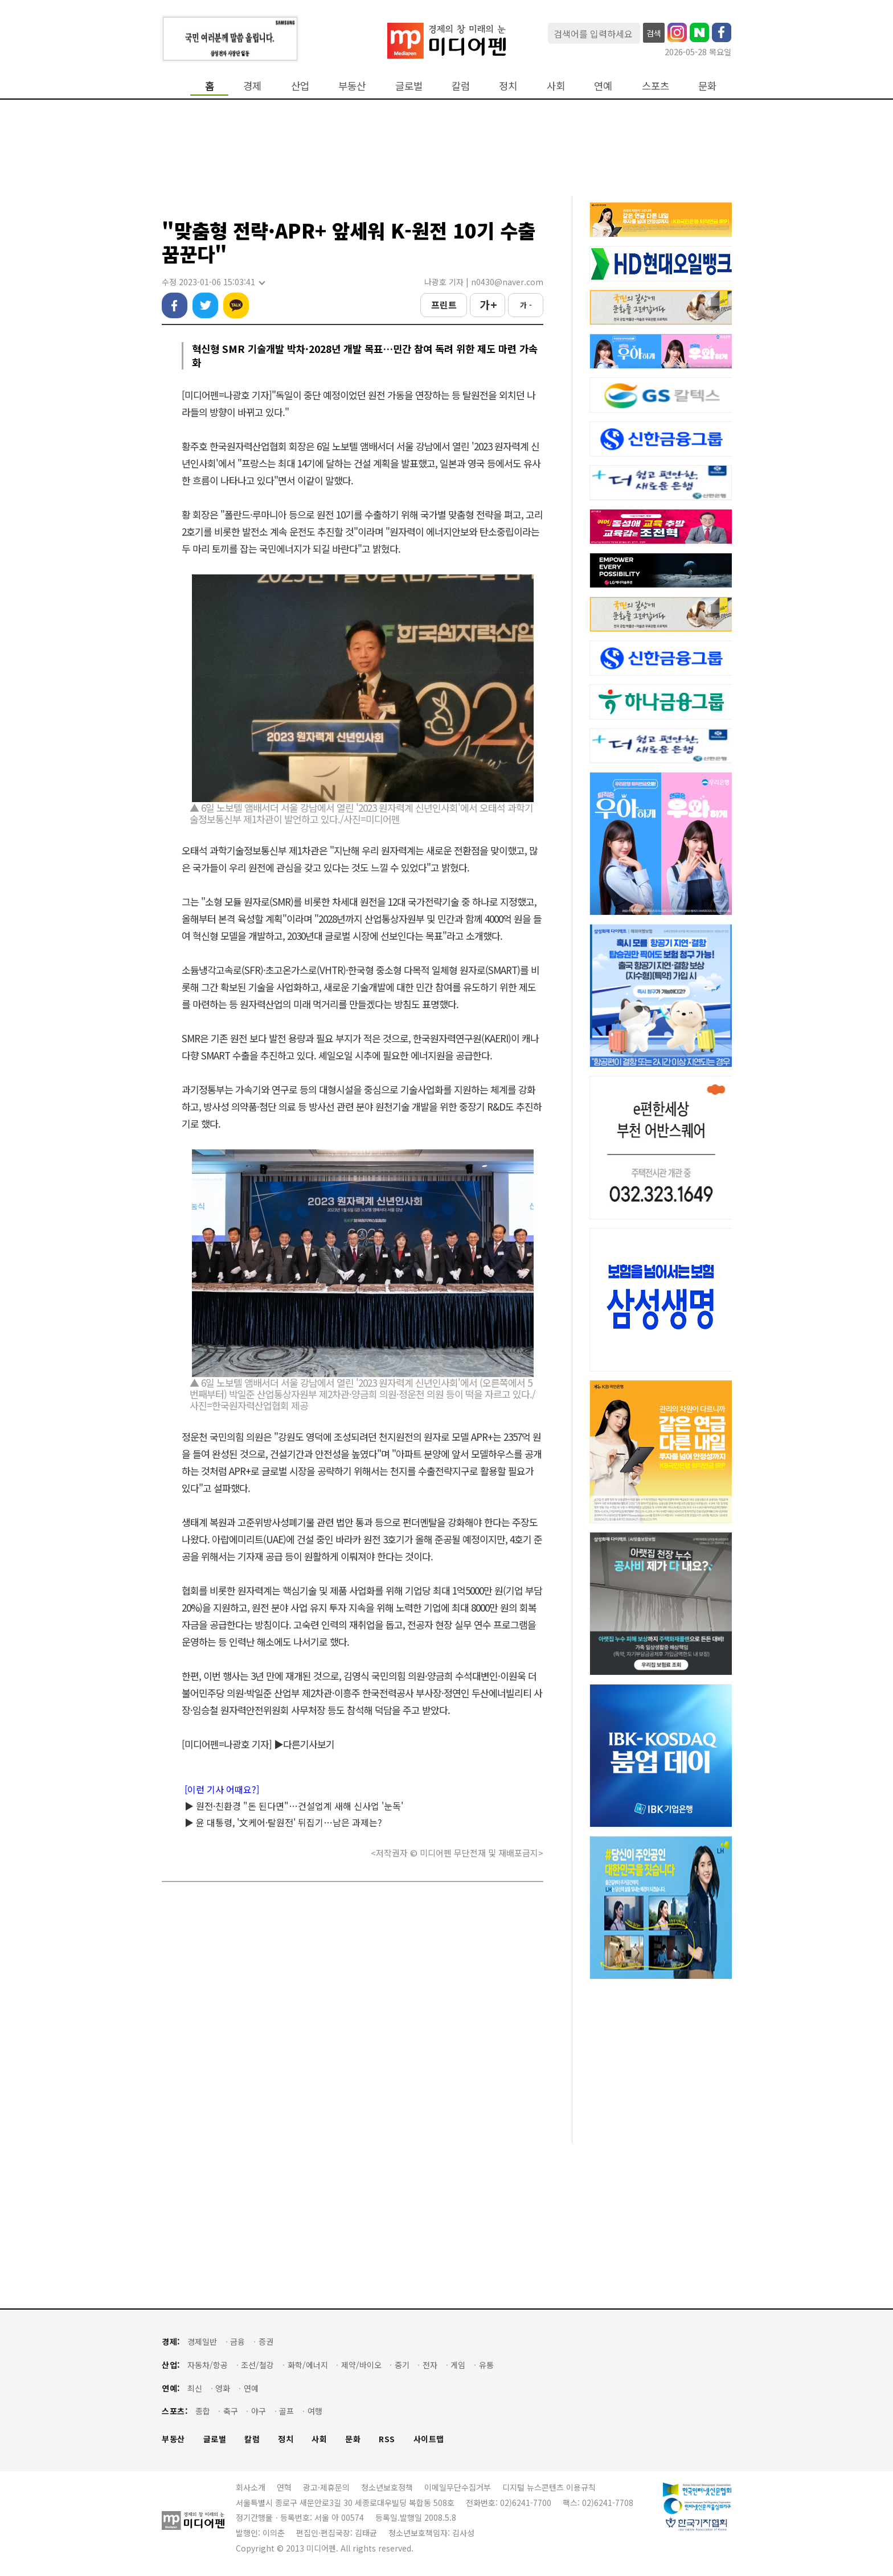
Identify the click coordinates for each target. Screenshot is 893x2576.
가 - (526, 304)
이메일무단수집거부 (457, 2487)
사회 (556, 86)
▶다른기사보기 (304, 1744)
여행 (315, 2411)
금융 (237, 2342)
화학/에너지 (308, 2365)
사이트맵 (428, 2439)
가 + (488, 305)
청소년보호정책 (387, 2487)
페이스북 (174, 305)
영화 (222, 2388)
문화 (707, 86)
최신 (194, 2388)
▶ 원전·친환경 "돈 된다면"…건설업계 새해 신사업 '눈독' (294, 1806)
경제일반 (202, 2342)
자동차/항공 (207, 2365)
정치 (508, 86)
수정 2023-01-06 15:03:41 (213, 282)
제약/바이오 (361, 2365)
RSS (387, 2439)
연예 (603, 86)
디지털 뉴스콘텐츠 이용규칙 (549, 2487)
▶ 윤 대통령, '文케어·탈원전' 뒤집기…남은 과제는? (283, 1822)
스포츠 (655, 86)
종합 (202, 2411)
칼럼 (461, 86)
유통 (486, 2365)
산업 (300, 86)
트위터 (205, 305)
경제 (252, 86)
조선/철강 (257, 2365)
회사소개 (250, 2487)
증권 (266, 2342)
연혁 (284, 2487)
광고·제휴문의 (326, 2487)
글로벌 (409, 86)
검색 (653, 33)
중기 (402, 2365)
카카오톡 (236, 305)
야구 (258, 2411)
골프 (286, 2411)
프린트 (444, 304)
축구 (230, 2411)
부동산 (352, 86)
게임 (457, 2365)
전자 (430, 2365)
